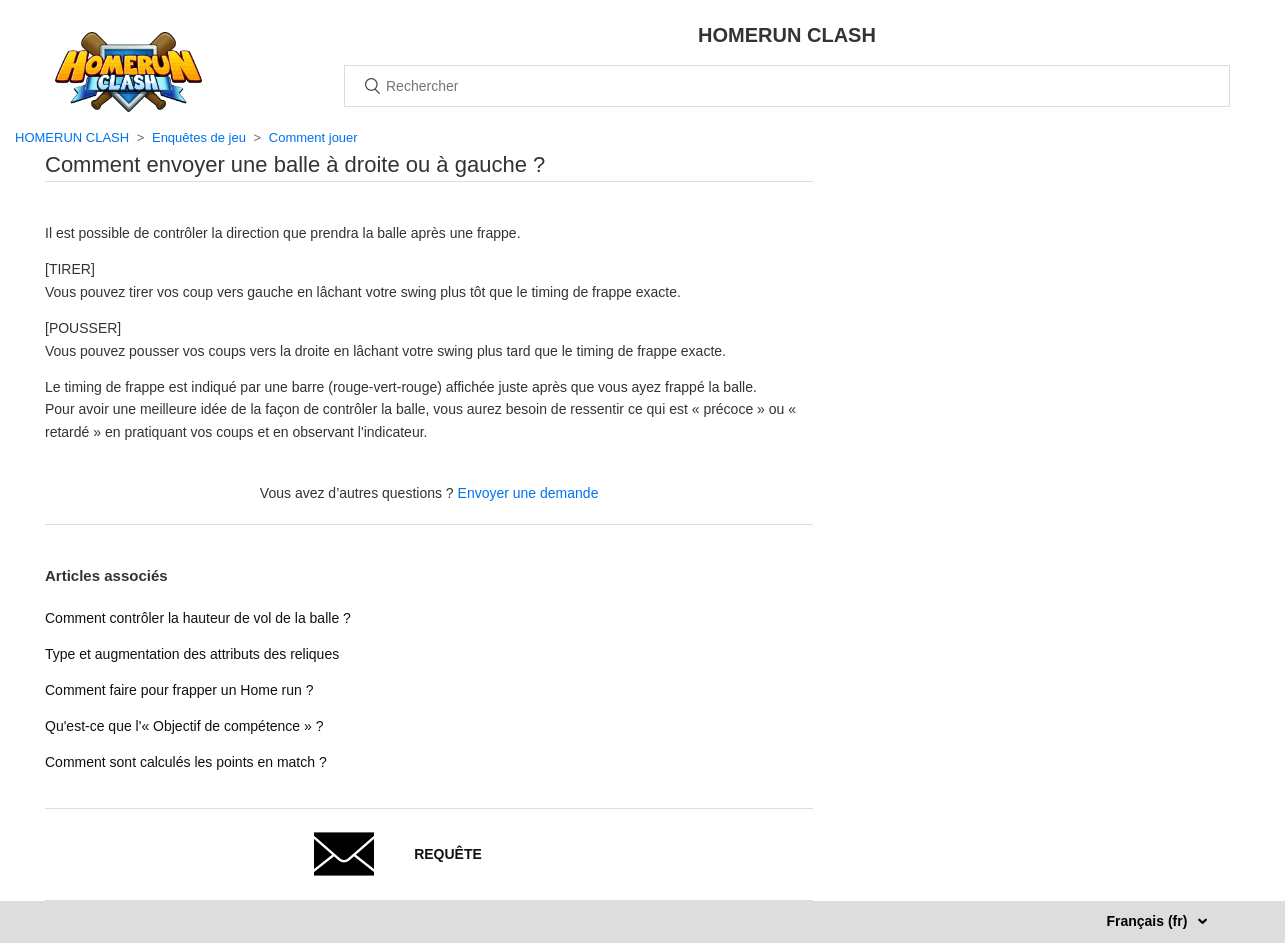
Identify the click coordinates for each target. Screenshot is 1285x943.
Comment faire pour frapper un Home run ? (179, 690)
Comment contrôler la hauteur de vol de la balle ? (198, 618)
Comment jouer (313, 137)
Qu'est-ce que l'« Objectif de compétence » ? (184, 726)
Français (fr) (1148, 921)
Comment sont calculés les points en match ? (186, 762)
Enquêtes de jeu (199, 137)
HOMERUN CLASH (72, 137)
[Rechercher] (787, 86)
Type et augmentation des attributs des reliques (192, 654)
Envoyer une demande (528, 493)
